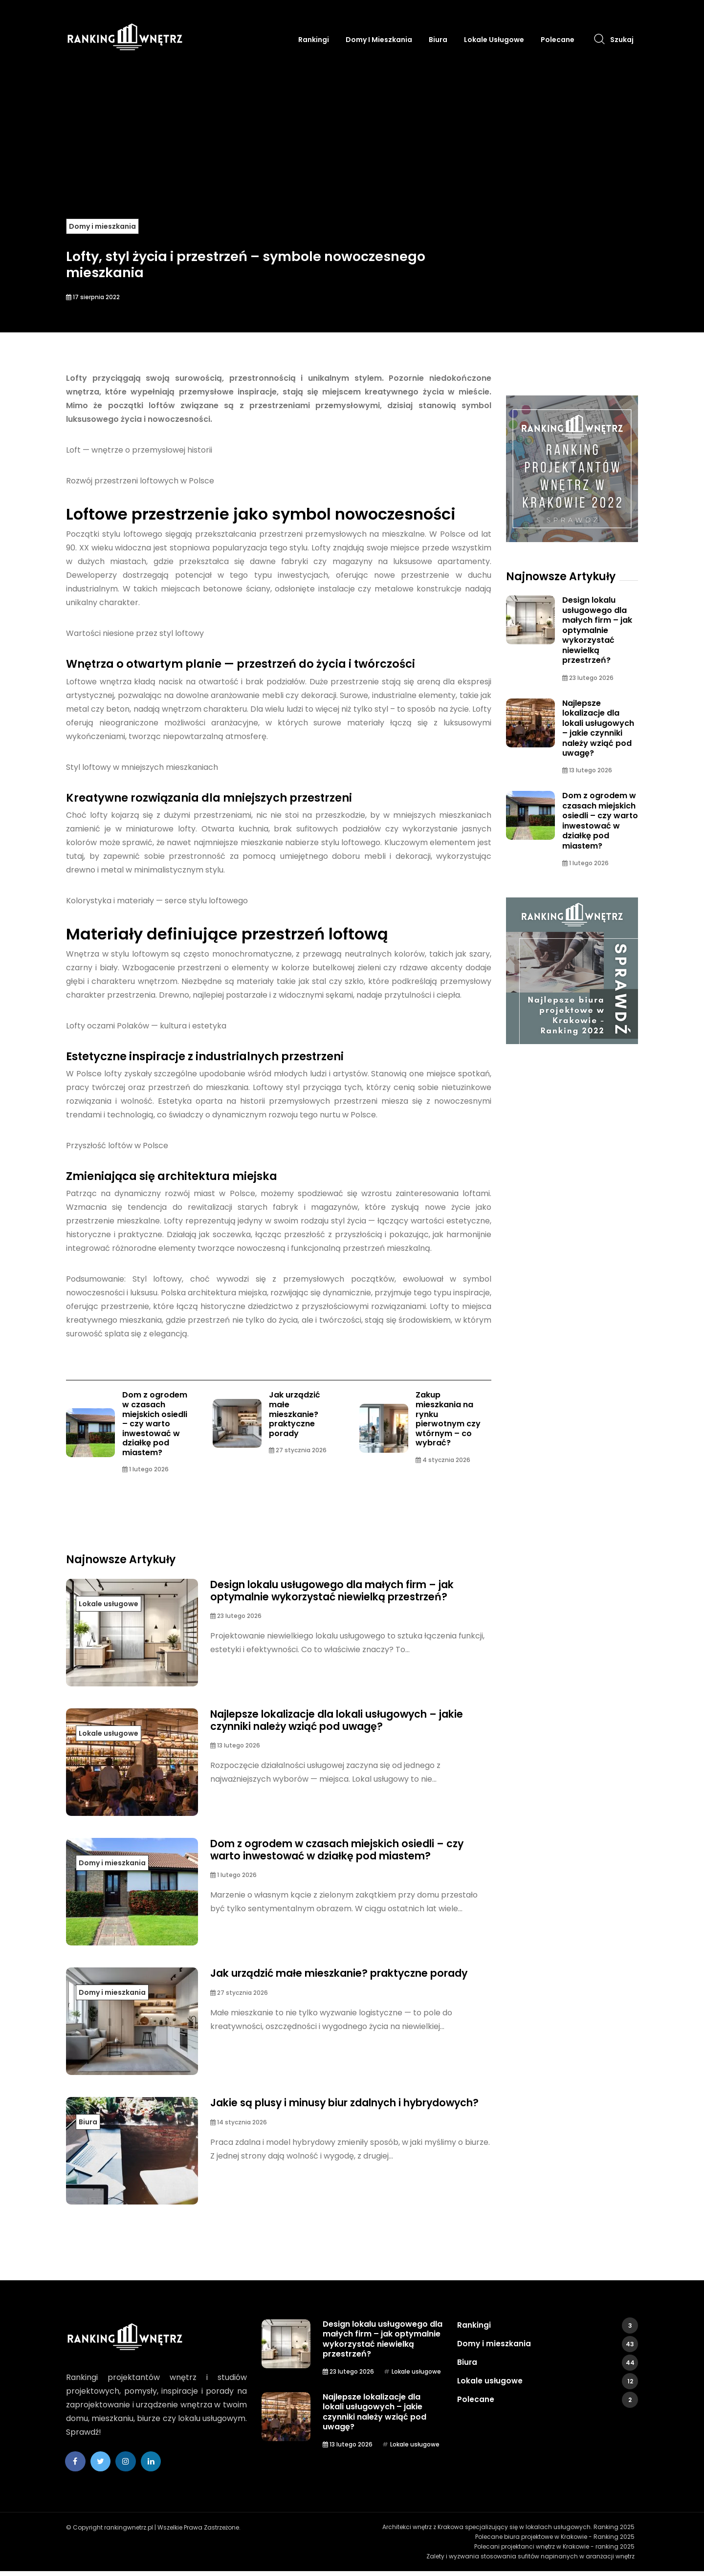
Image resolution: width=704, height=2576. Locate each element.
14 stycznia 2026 (238, 2139)
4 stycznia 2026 (443, 1462)
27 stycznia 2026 (298, 1452)
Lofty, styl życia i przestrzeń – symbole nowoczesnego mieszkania (246, 258)
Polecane (557, 39)
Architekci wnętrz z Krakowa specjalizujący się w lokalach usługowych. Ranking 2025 (512, 2532)
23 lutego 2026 (236, 1620)
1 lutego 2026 (145, 1472)
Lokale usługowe (494, 39)
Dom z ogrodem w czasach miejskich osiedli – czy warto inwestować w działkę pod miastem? (154, 1425)
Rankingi (313, 39)
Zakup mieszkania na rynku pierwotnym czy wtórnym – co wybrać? (448, 1419)
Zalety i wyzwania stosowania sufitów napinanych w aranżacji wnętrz (534, 2561)
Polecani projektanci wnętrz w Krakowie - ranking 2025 (558, 2551)
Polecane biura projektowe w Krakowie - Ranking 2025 (558, 2541)
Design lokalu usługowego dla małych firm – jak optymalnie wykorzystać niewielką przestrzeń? (345, 1594)
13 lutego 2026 (235, 1750)
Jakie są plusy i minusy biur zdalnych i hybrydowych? (317, 2112)
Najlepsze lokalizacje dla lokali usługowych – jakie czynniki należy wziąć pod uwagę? (337, 1724)
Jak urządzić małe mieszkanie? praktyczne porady (294, 1415)
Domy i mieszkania (379, 39)
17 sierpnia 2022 (93, 297)
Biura (438, 39)
